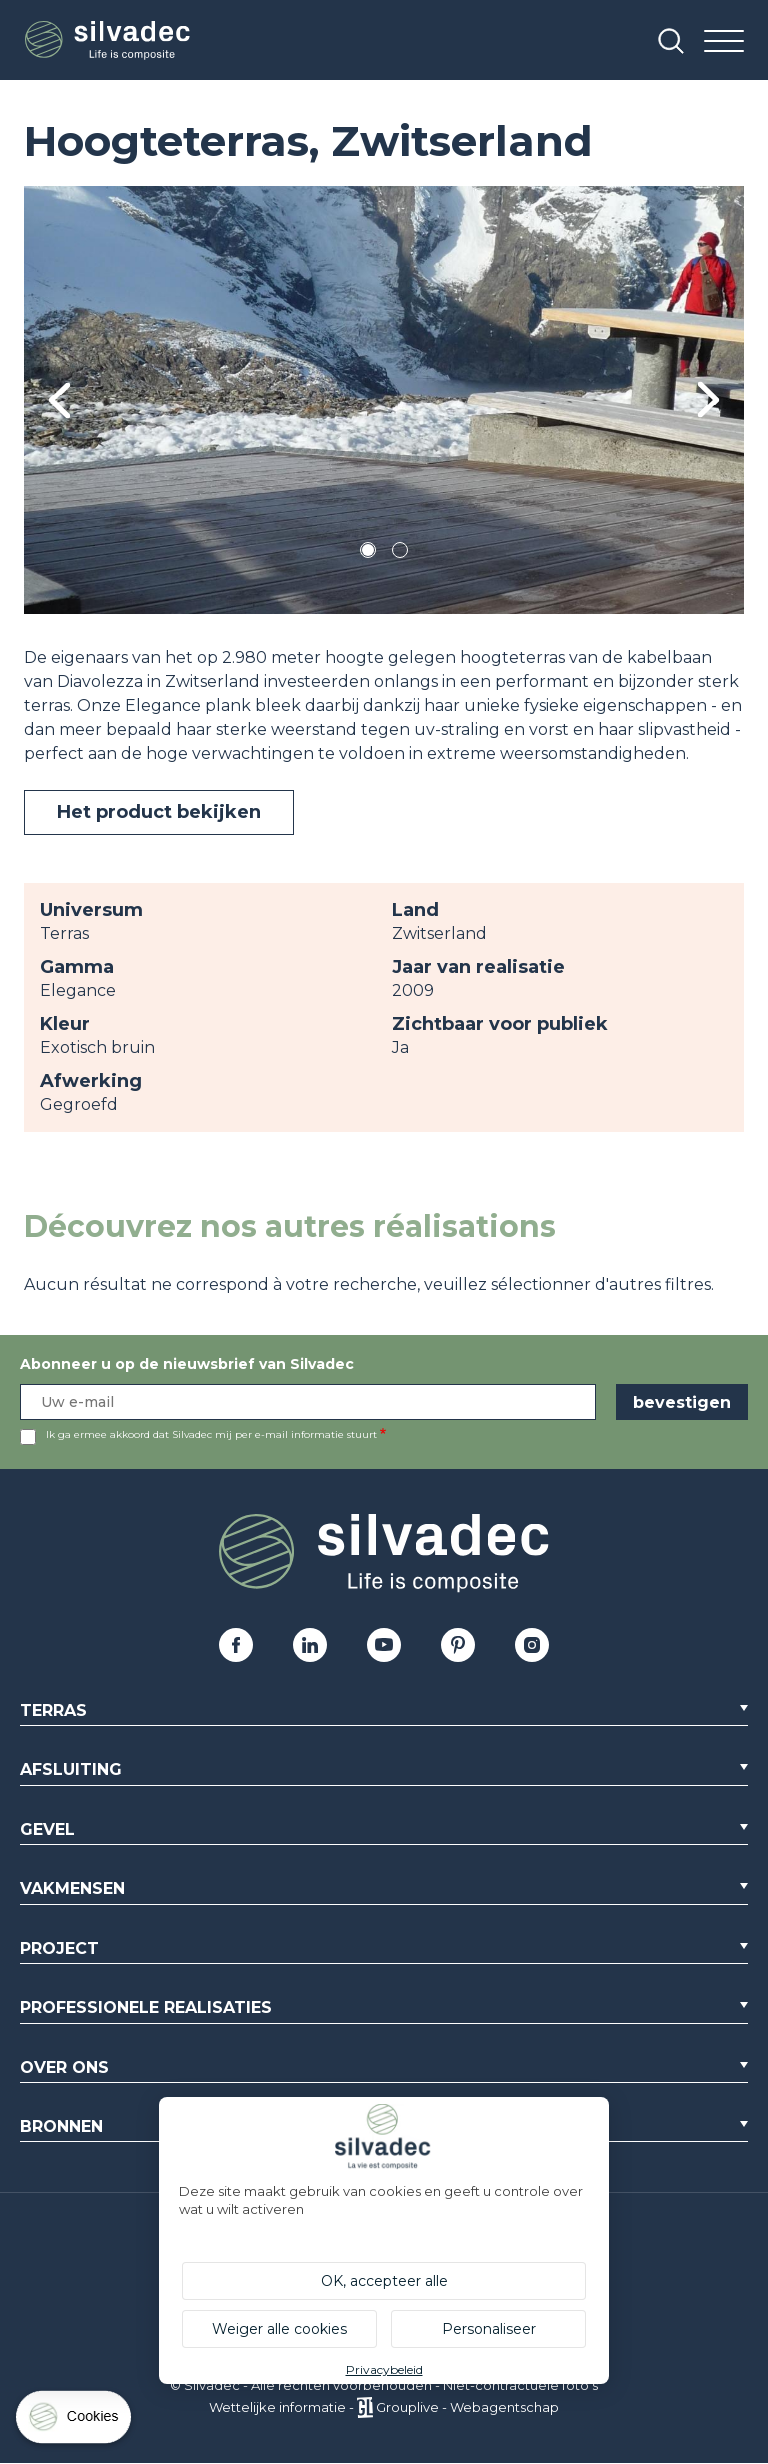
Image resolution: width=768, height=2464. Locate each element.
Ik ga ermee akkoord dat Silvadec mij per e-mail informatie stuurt (211, 1434)
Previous (59, 400)
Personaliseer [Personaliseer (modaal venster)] (489, 2329)
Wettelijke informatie (277, 2407)
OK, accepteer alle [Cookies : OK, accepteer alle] (384, 2281)
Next (708, 399)
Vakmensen (72, 1888)
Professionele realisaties (146, 2007)
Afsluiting (71, 1769)
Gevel (47, 1829)
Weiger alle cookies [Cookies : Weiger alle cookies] (279, 2329)
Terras (53, 1710)
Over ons (64, 2067)
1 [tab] (368, 553)
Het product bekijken (159, 812)
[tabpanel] (384, 400)
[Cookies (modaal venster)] (75, 2421)
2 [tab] (400, 553)
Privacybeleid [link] (384, 2369)
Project (59, 1948)
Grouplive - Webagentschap (467, 2407)
